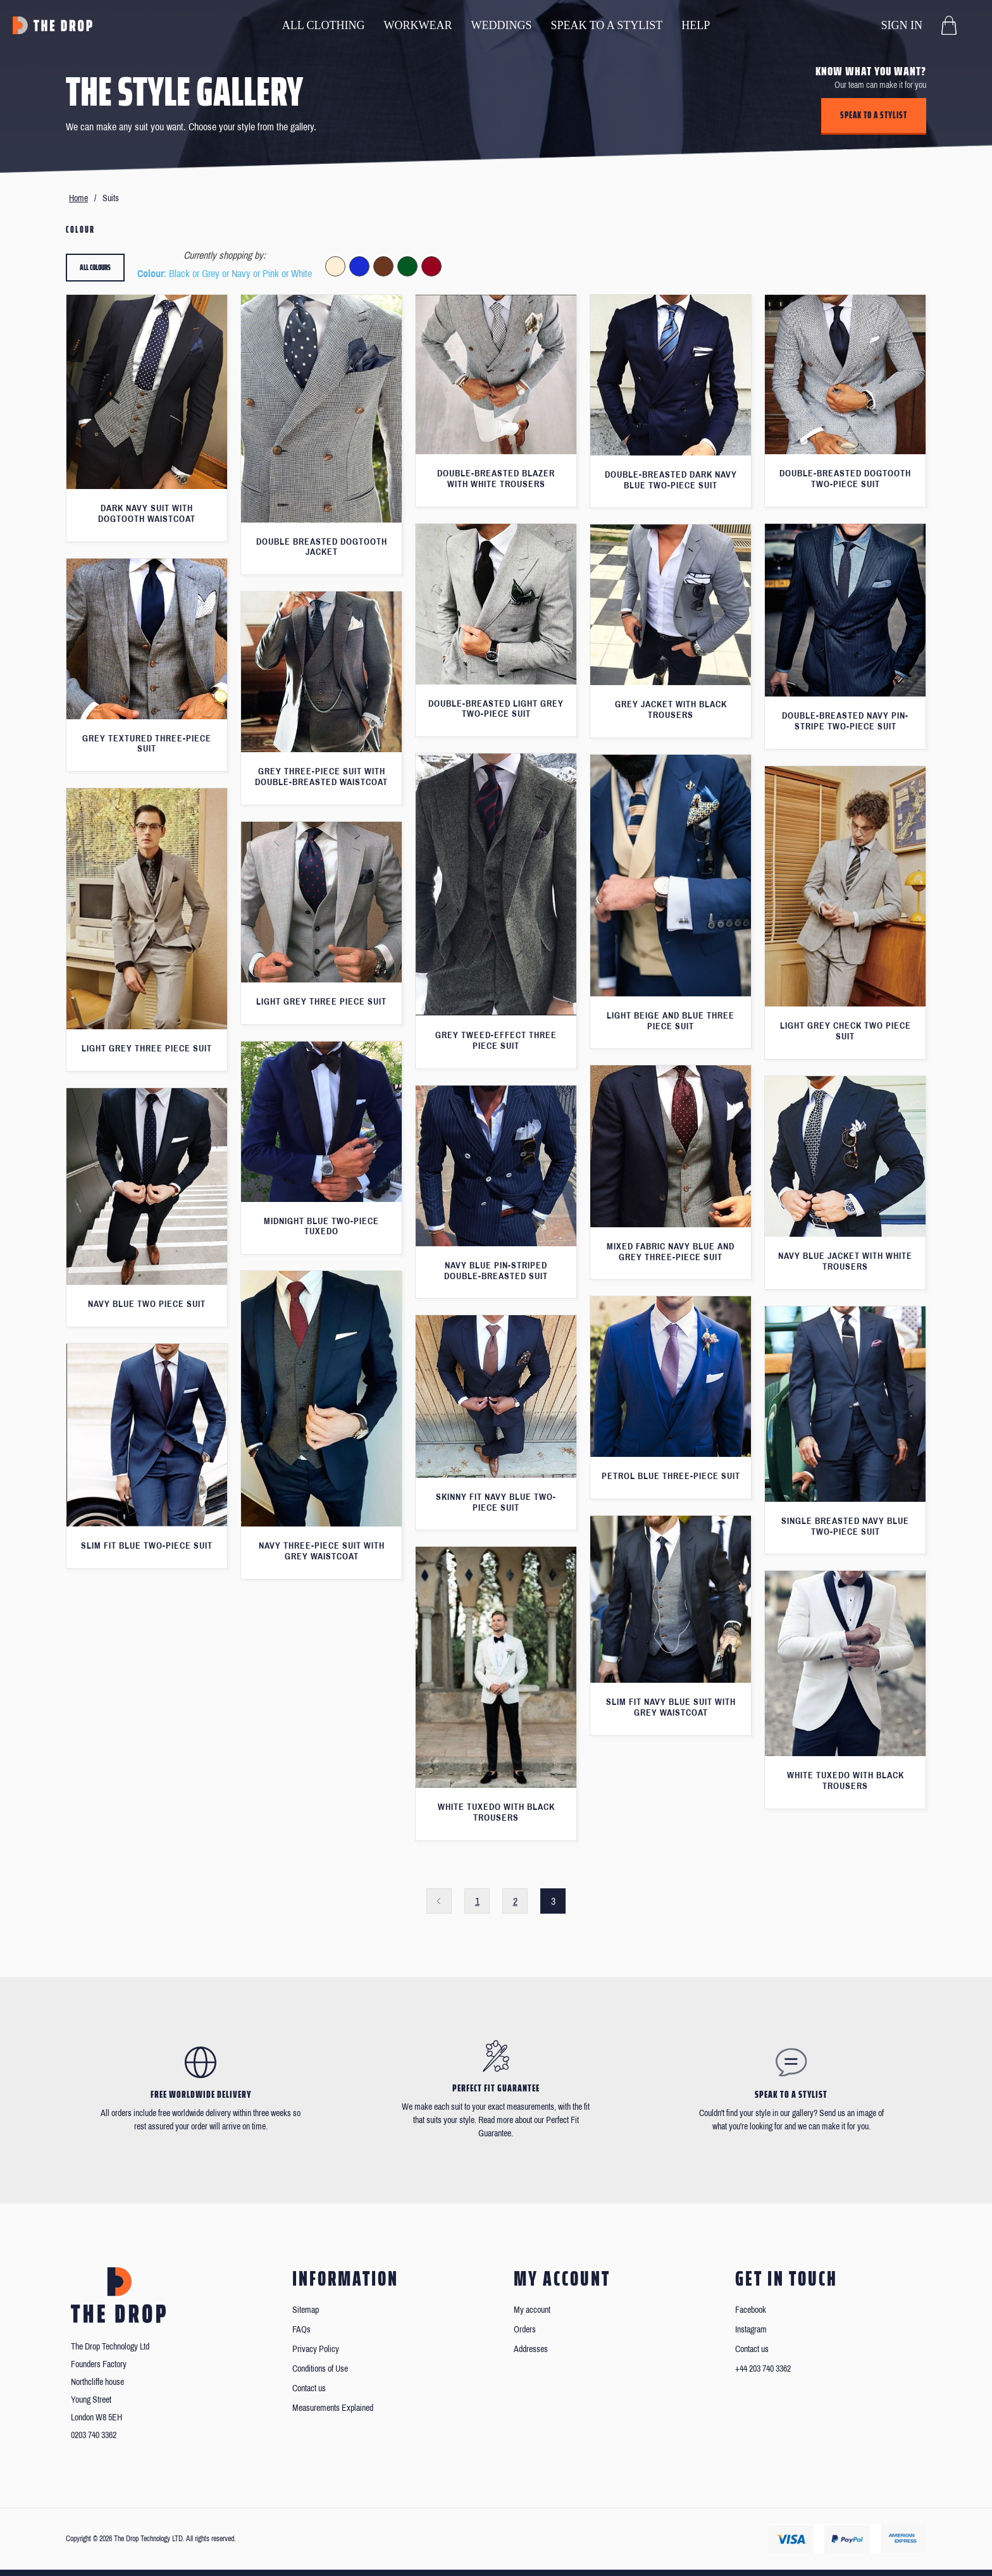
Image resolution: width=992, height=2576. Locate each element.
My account (532, 2310)
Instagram (751, 2329)
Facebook (750, 2310)
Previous (439, 1901)
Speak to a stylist (873, 115)
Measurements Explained (332, 2408)
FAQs (301, 2329)
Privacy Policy (315, 2349)
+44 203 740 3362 (763, 2369)
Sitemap (305, 2310)
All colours (95, 267)
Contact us (309, 2388)
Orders (525, 2329)
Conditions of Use (320, 2369)
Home (78, 198)
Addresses (531, 2349)
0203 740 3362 (93, 2435)
